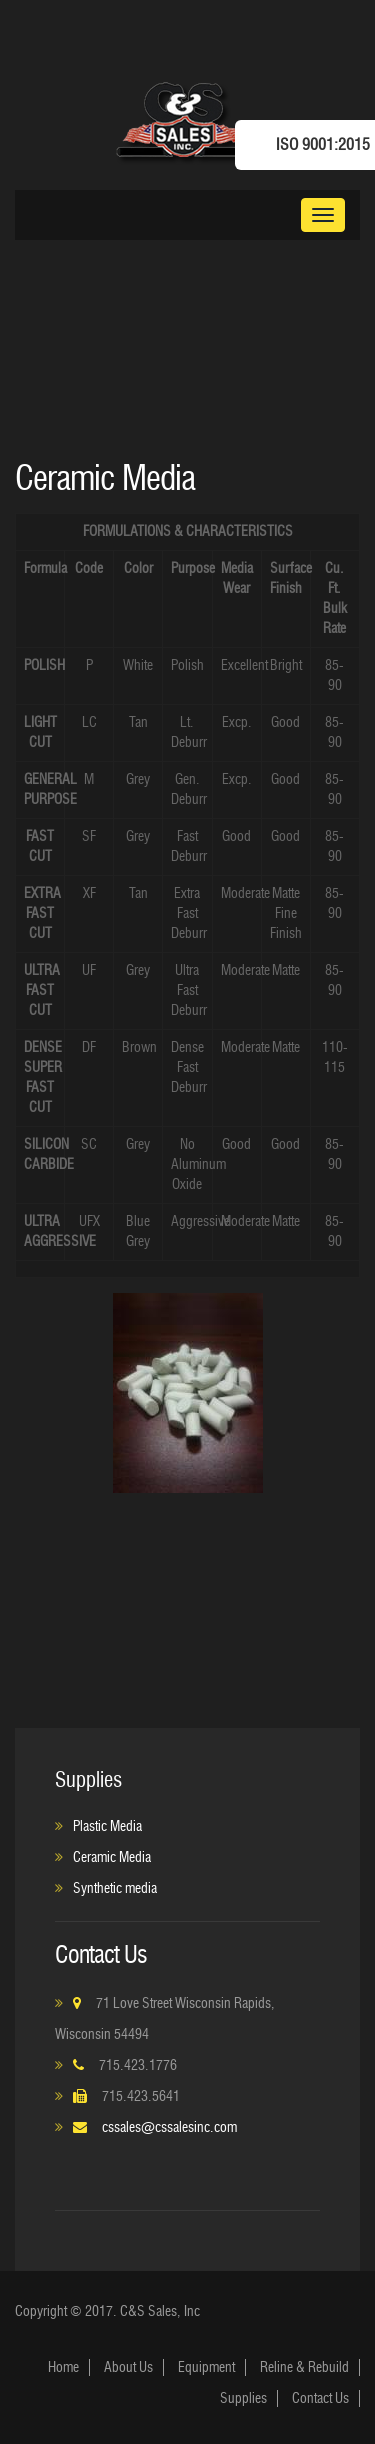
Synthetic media (115, 1888)
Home (63, 2367)
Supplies (243, 2398)
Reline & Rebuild (304, 2367)
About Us (128, 2367)
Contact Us (320, 2398)
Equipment (206, 2367)
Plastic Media (107, 1826)
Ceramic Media (112, 1857)
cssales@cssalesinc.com (169, 2127)
